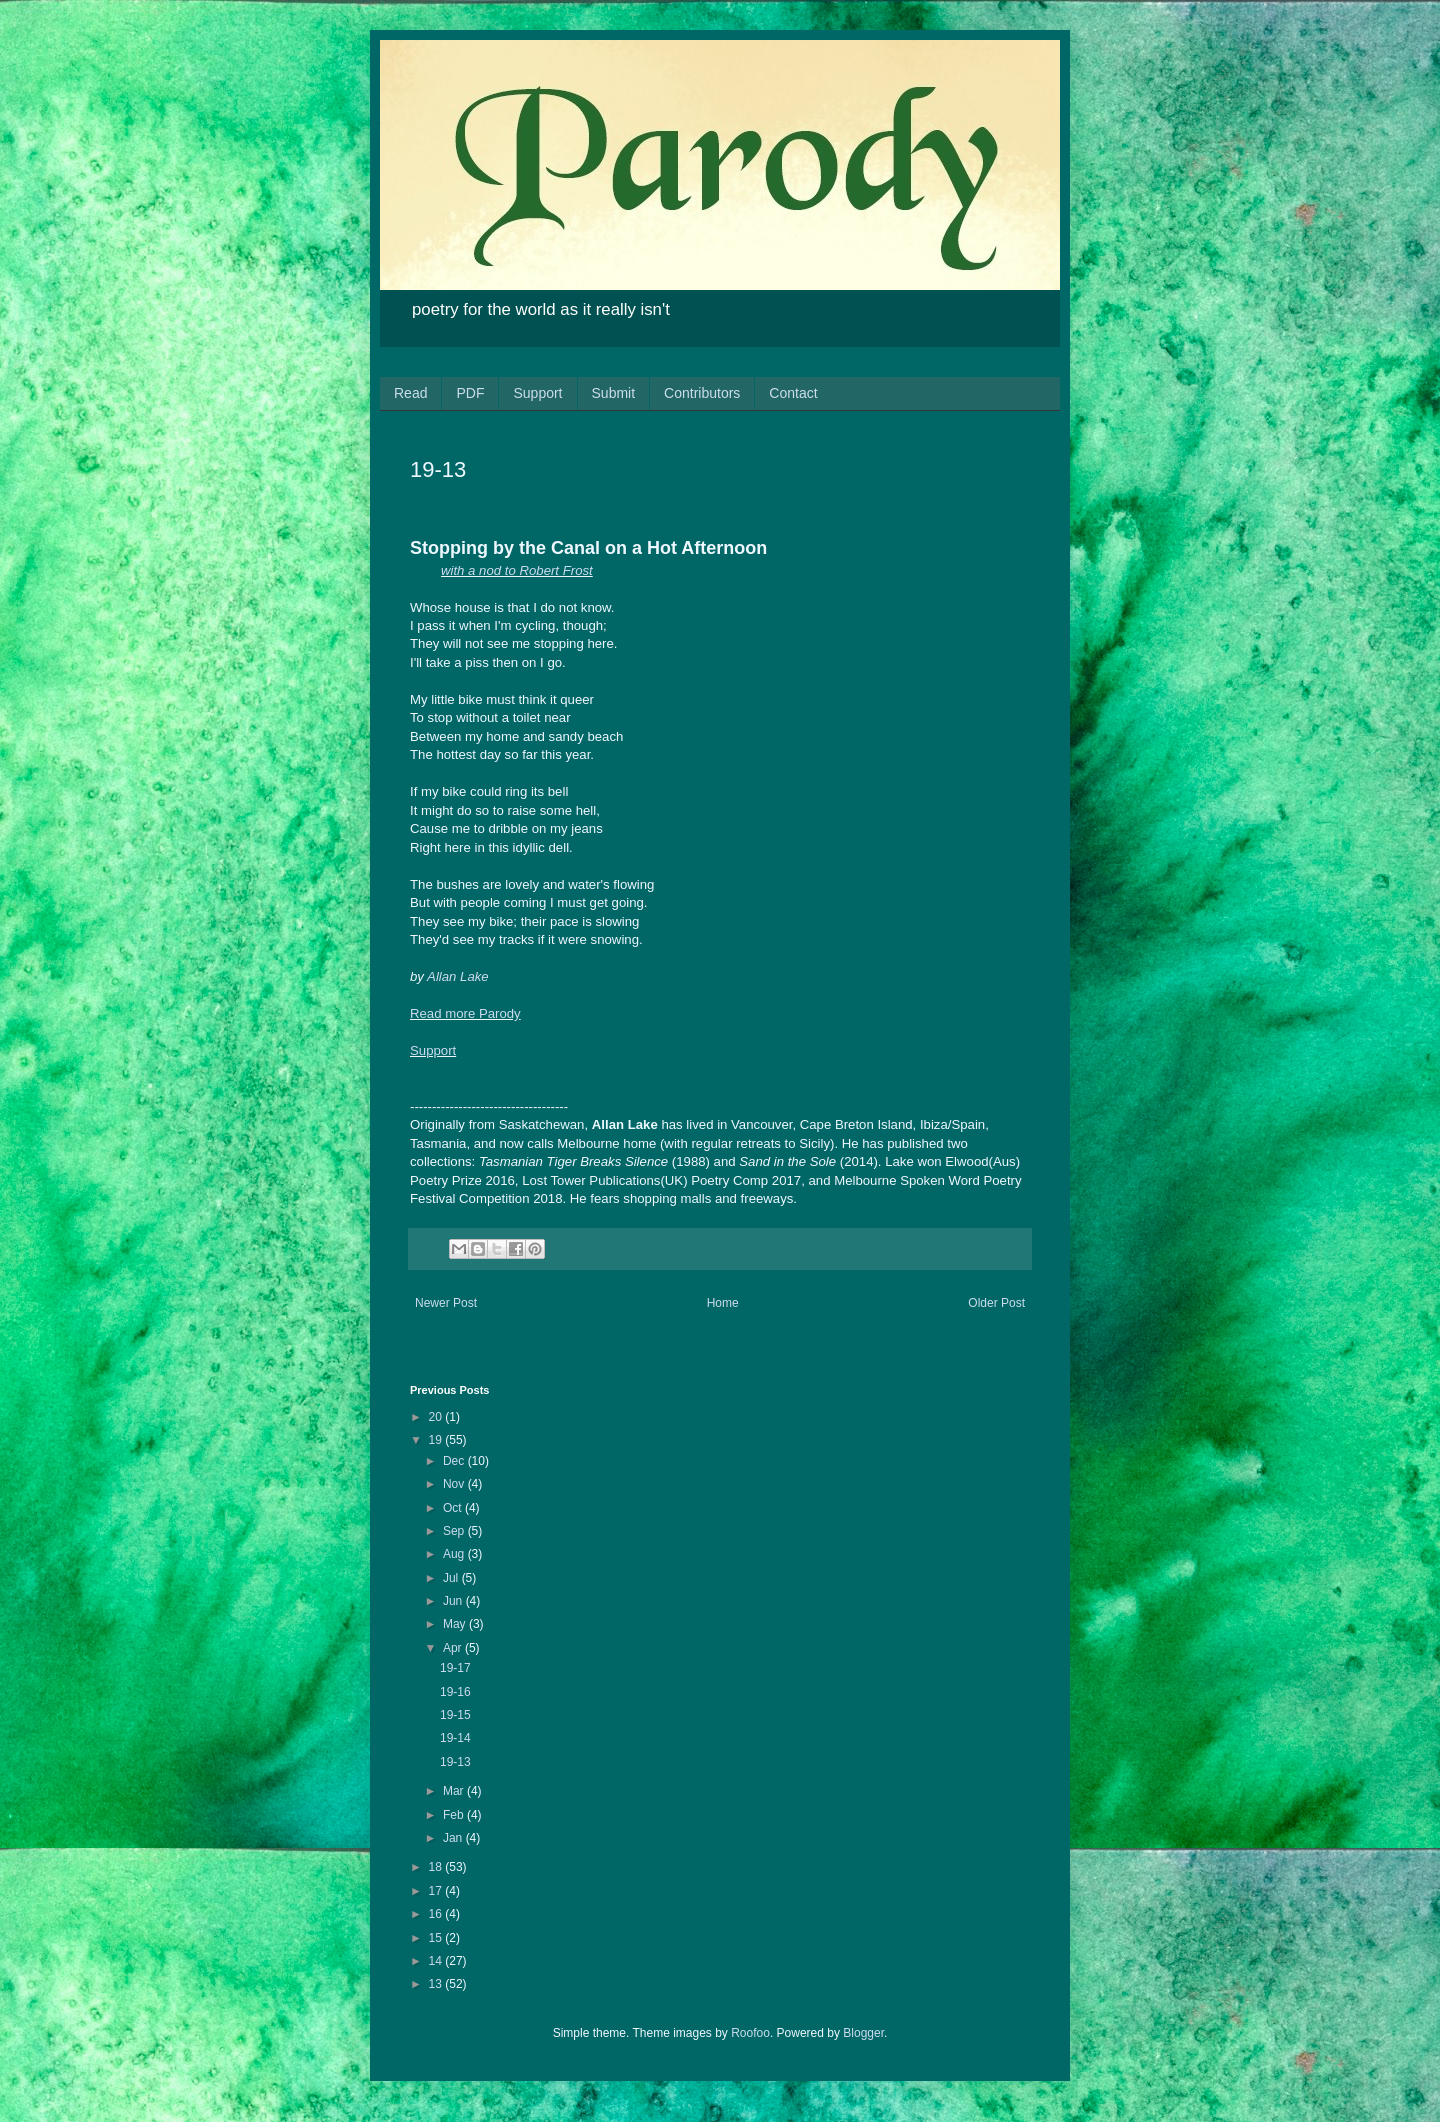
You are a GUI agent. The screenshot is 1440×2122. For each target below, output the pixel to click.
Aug (455, 1554)
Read (410, 393)
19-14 (455, 1738)
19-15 (455, 1715)
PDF (470, 393)
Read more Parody (465, 1013)
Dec (455, 1461)
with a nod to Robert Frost (517, 570)
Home (723, 1303)
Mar (455, 1791)
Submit (614, 393)
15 (437, 1938)
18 (437, 1867)
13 (437, 1984)
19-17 (455, 1668)
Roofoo (750, 2033)
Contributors (702, 393)
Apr (454, 1648)
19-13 (455, 1762)
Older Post (996, 1303)
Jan (454, 1838)
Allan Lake (458, 976)
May (456, 1624)
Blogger (863, 2033)
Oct (454, 1508)
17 (437, 1891)
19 (437, 1440)
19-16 (455, 1692)
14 (437, 1961)
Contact (793, 393)
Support (537, 393)
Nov (455, 1484)
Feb (455, 1815)
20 (437, 1417)
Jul (452, 1578)
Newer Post (446, 1303)
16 (437, 1914)
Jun (454, 1601)
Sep (455, 1531)
